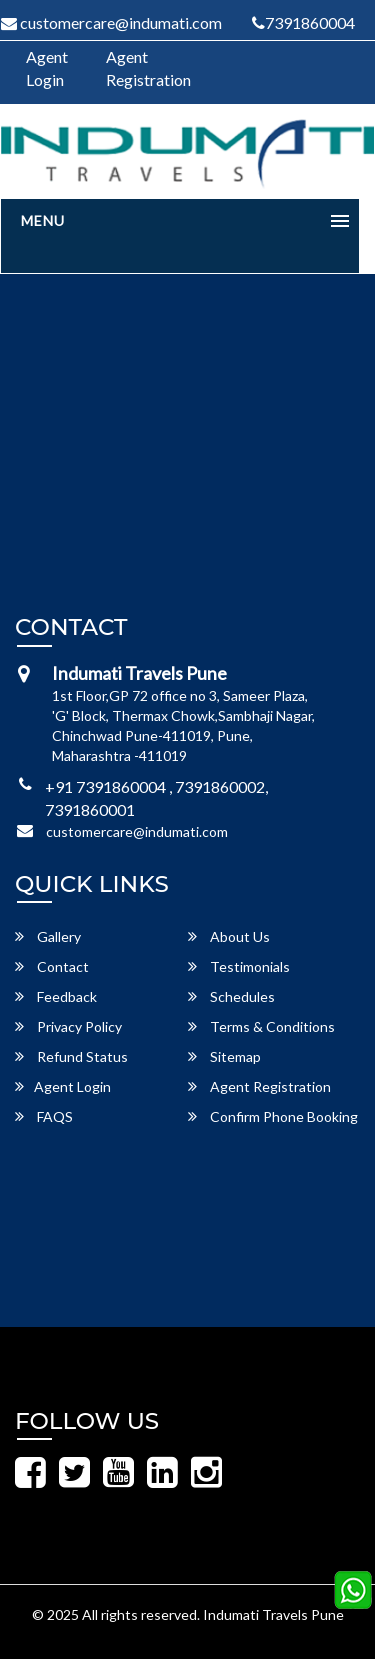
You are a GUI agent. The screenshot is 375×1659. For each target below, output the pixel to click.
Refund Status (71, 1056)
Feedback (56, 996)
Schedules (231, 996)
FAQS (44, 1116)
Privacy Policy (68, 1026)
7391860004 (303, 22)
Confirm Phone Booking (273, 1116)
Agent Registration (148, 68)
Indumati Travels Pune (273, 1614)
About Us (229, 936)
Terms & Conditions (261, 1026)
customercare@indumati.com (137, 831)
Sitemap (224, 1056)
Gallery (48, 936)
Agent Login (47, 68)
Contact (52, 966)
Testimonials (239, 966)
